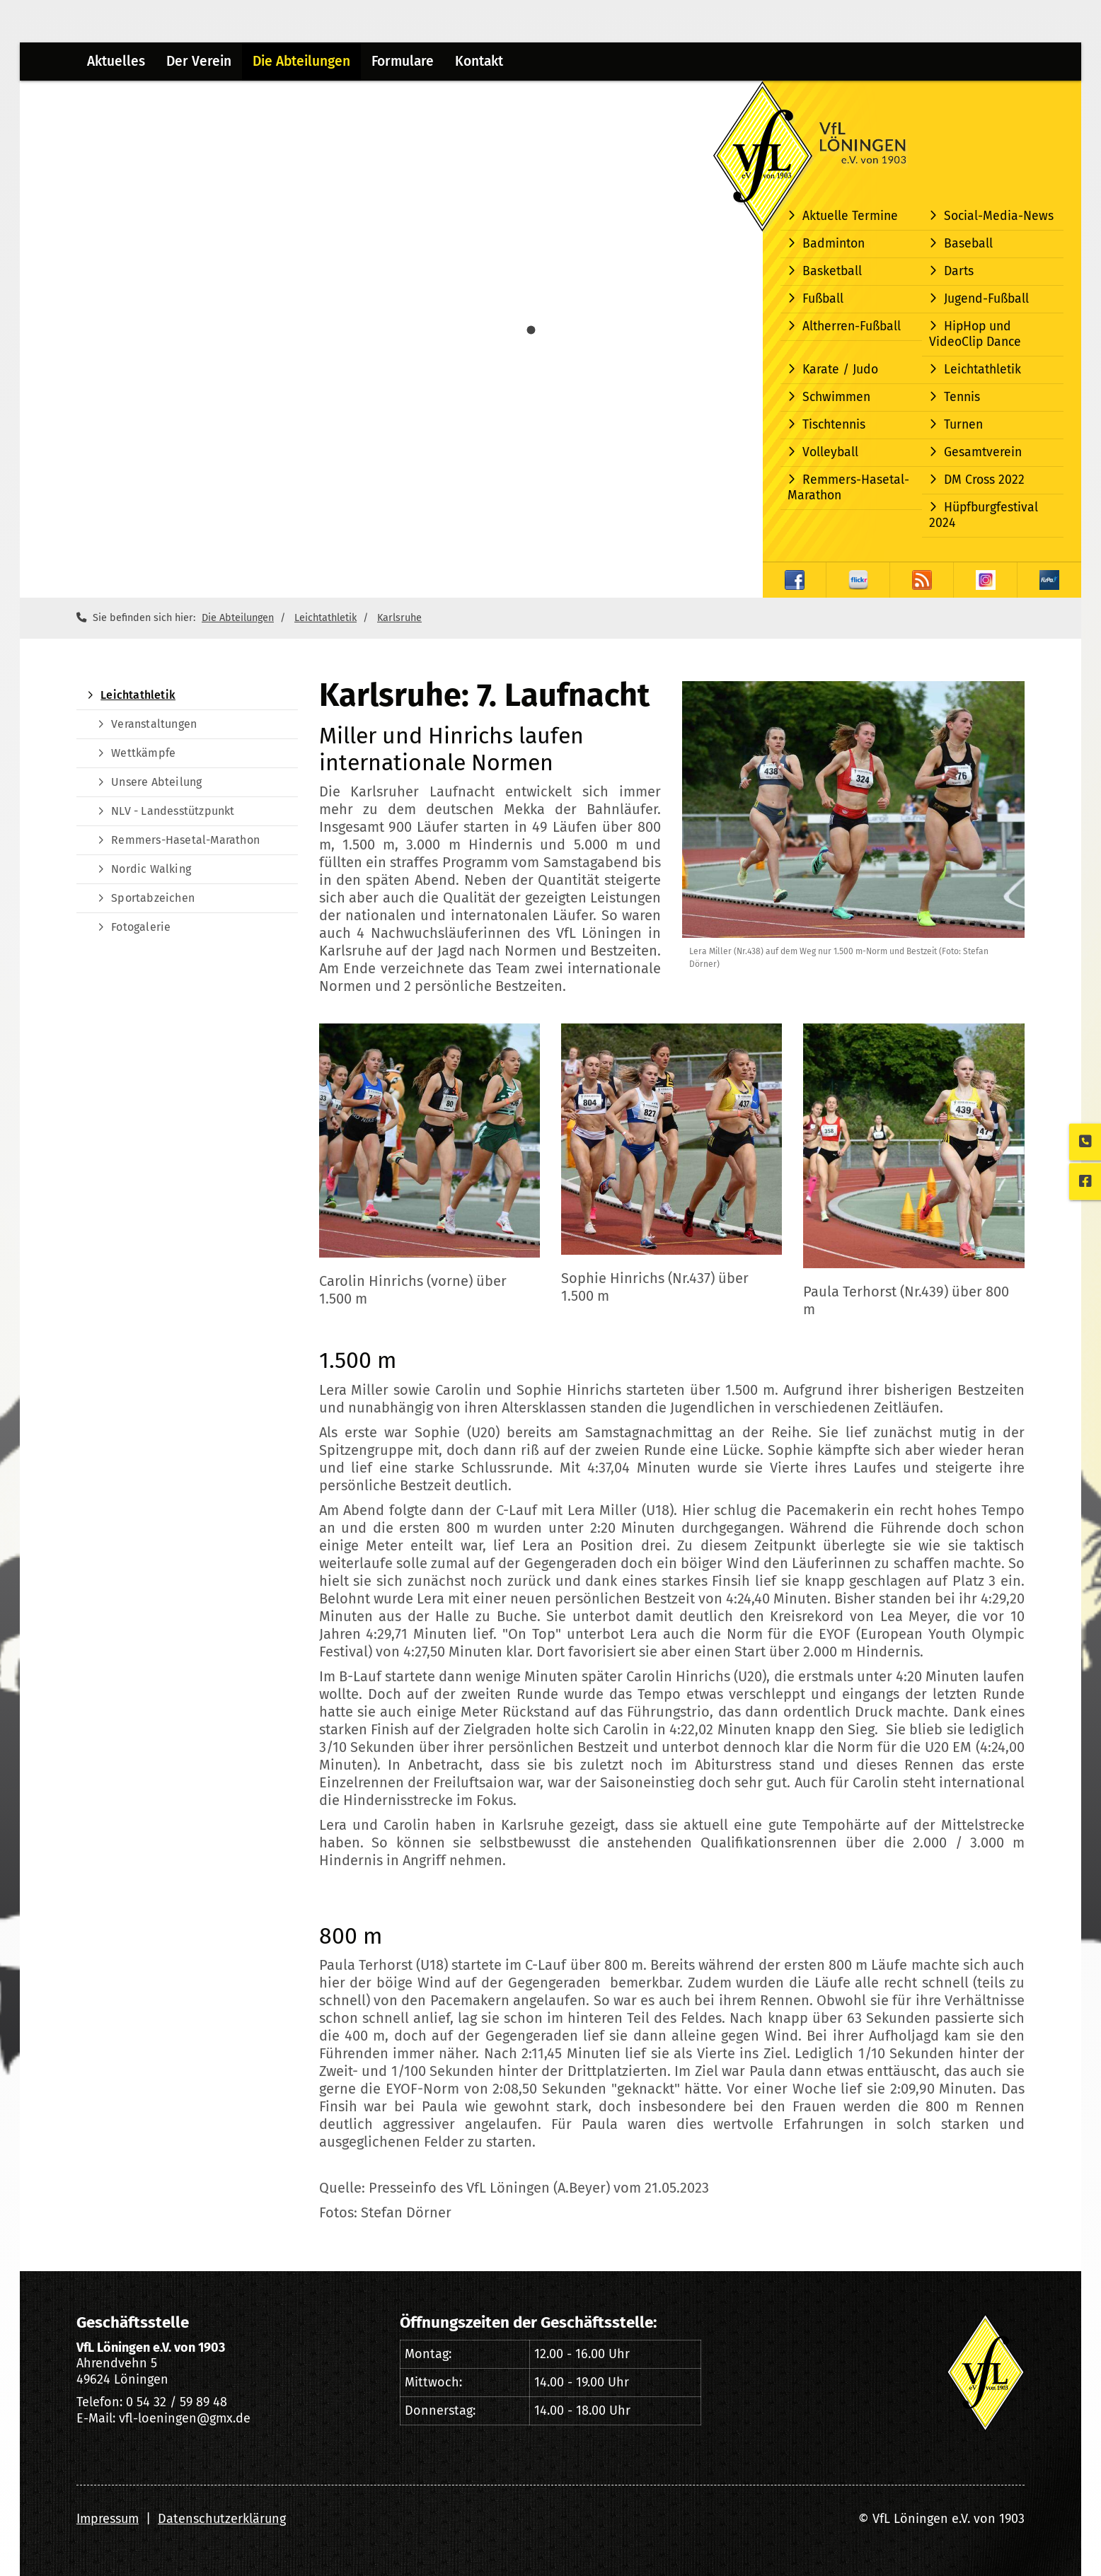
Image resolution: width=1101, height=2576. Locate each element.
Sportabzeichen (153, 898)
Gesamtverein (983, 452)
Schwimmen (836, 397)
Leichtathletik (982, 369)
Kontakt (479, 61)
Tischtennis (833, 424)
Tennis (962, 397)
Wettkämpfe (143, 753)
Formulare (402, 61)
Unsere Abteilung (156, 782)
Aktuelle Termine (850, 216)
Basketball (832, 271)
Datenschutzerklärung (222, 2518)
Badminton (833, 243)
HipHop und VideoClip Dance (975, 334)
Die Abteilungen (301, 61)
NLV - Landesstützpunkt (172, 811)
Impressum (107, 2518)
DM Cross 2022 (984, 479)
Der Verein (198, 61)
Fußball (822, 298)
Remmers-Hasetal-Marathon (848, 487)
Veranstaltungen (154, 724)
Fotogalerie (141, 927)
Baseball (968, 243)
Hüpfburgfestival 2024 (983, 515)
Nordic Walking (151, 869)
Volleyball (830, 452)
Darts (959, 271)
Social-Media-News (999, 216)
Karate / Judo (840, 369)
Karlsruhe (399, 618)
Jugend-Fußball (986, 298)
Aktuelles (116, 61)
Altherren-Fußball (851, 326)
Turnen (963, 424)
